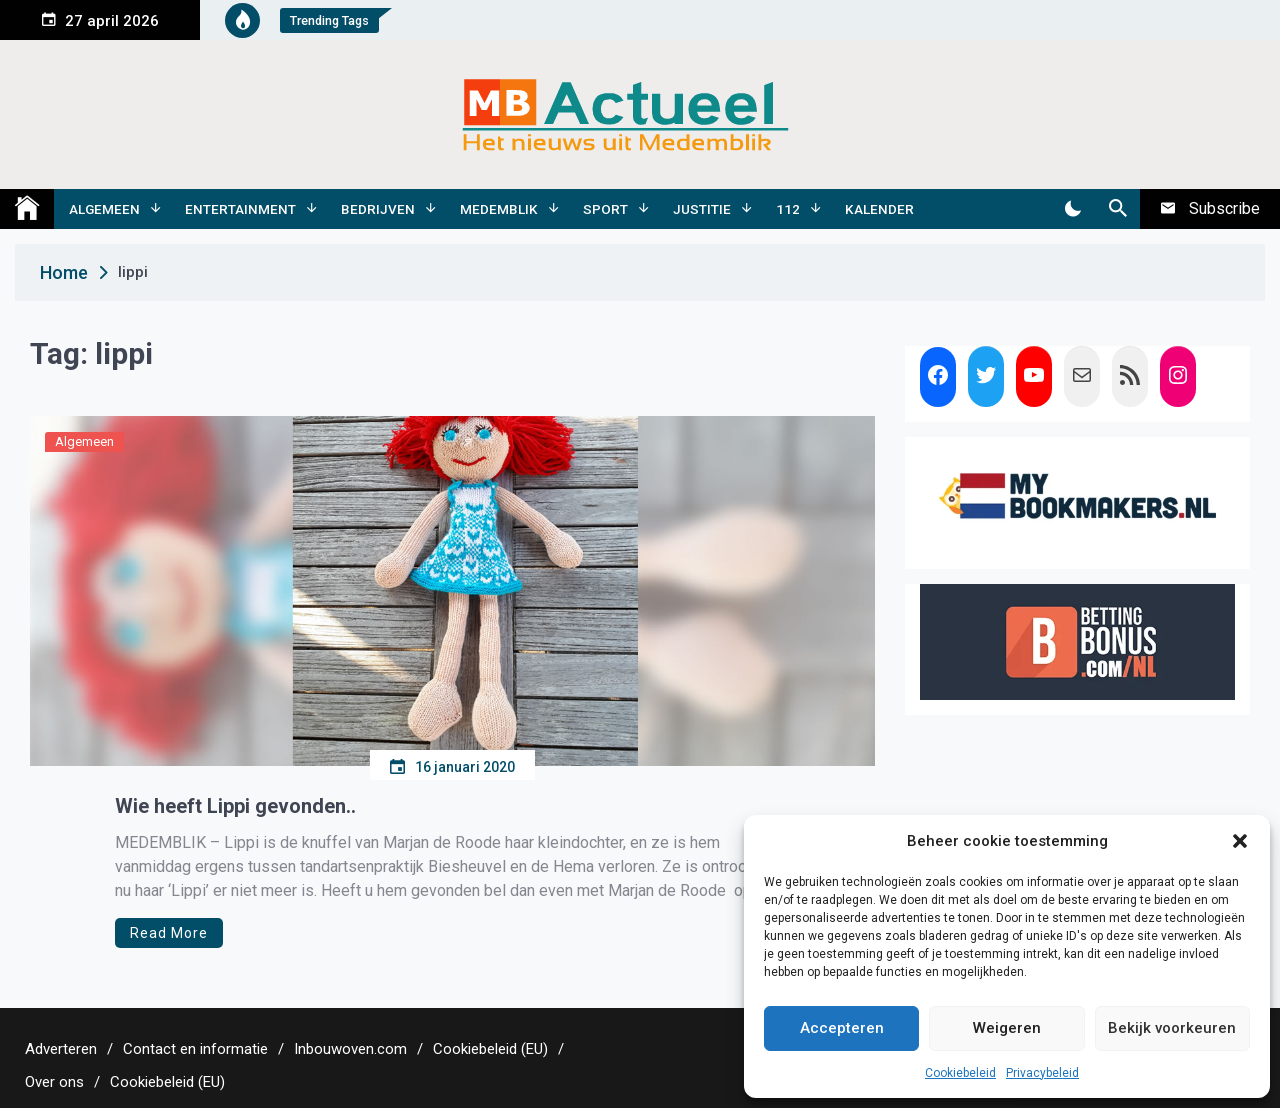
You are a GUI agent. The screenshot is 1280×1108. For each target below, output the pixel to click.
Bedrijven (378, 209)
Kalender (879, 209)
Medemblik (499, 209)
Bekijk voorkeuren (1172, 1028)
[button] (1240, 841)
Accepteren (842, 1028)
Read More (169, 933)
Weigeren (1007, 1028)
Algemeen (104, 209)
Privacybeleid (1042, 1073)
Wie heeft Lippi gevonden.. (235, 806)
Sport (605, 209)
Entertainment (240, 209)
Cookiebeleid (960, 1073)
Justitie (702, 209)
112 (788, 209)
